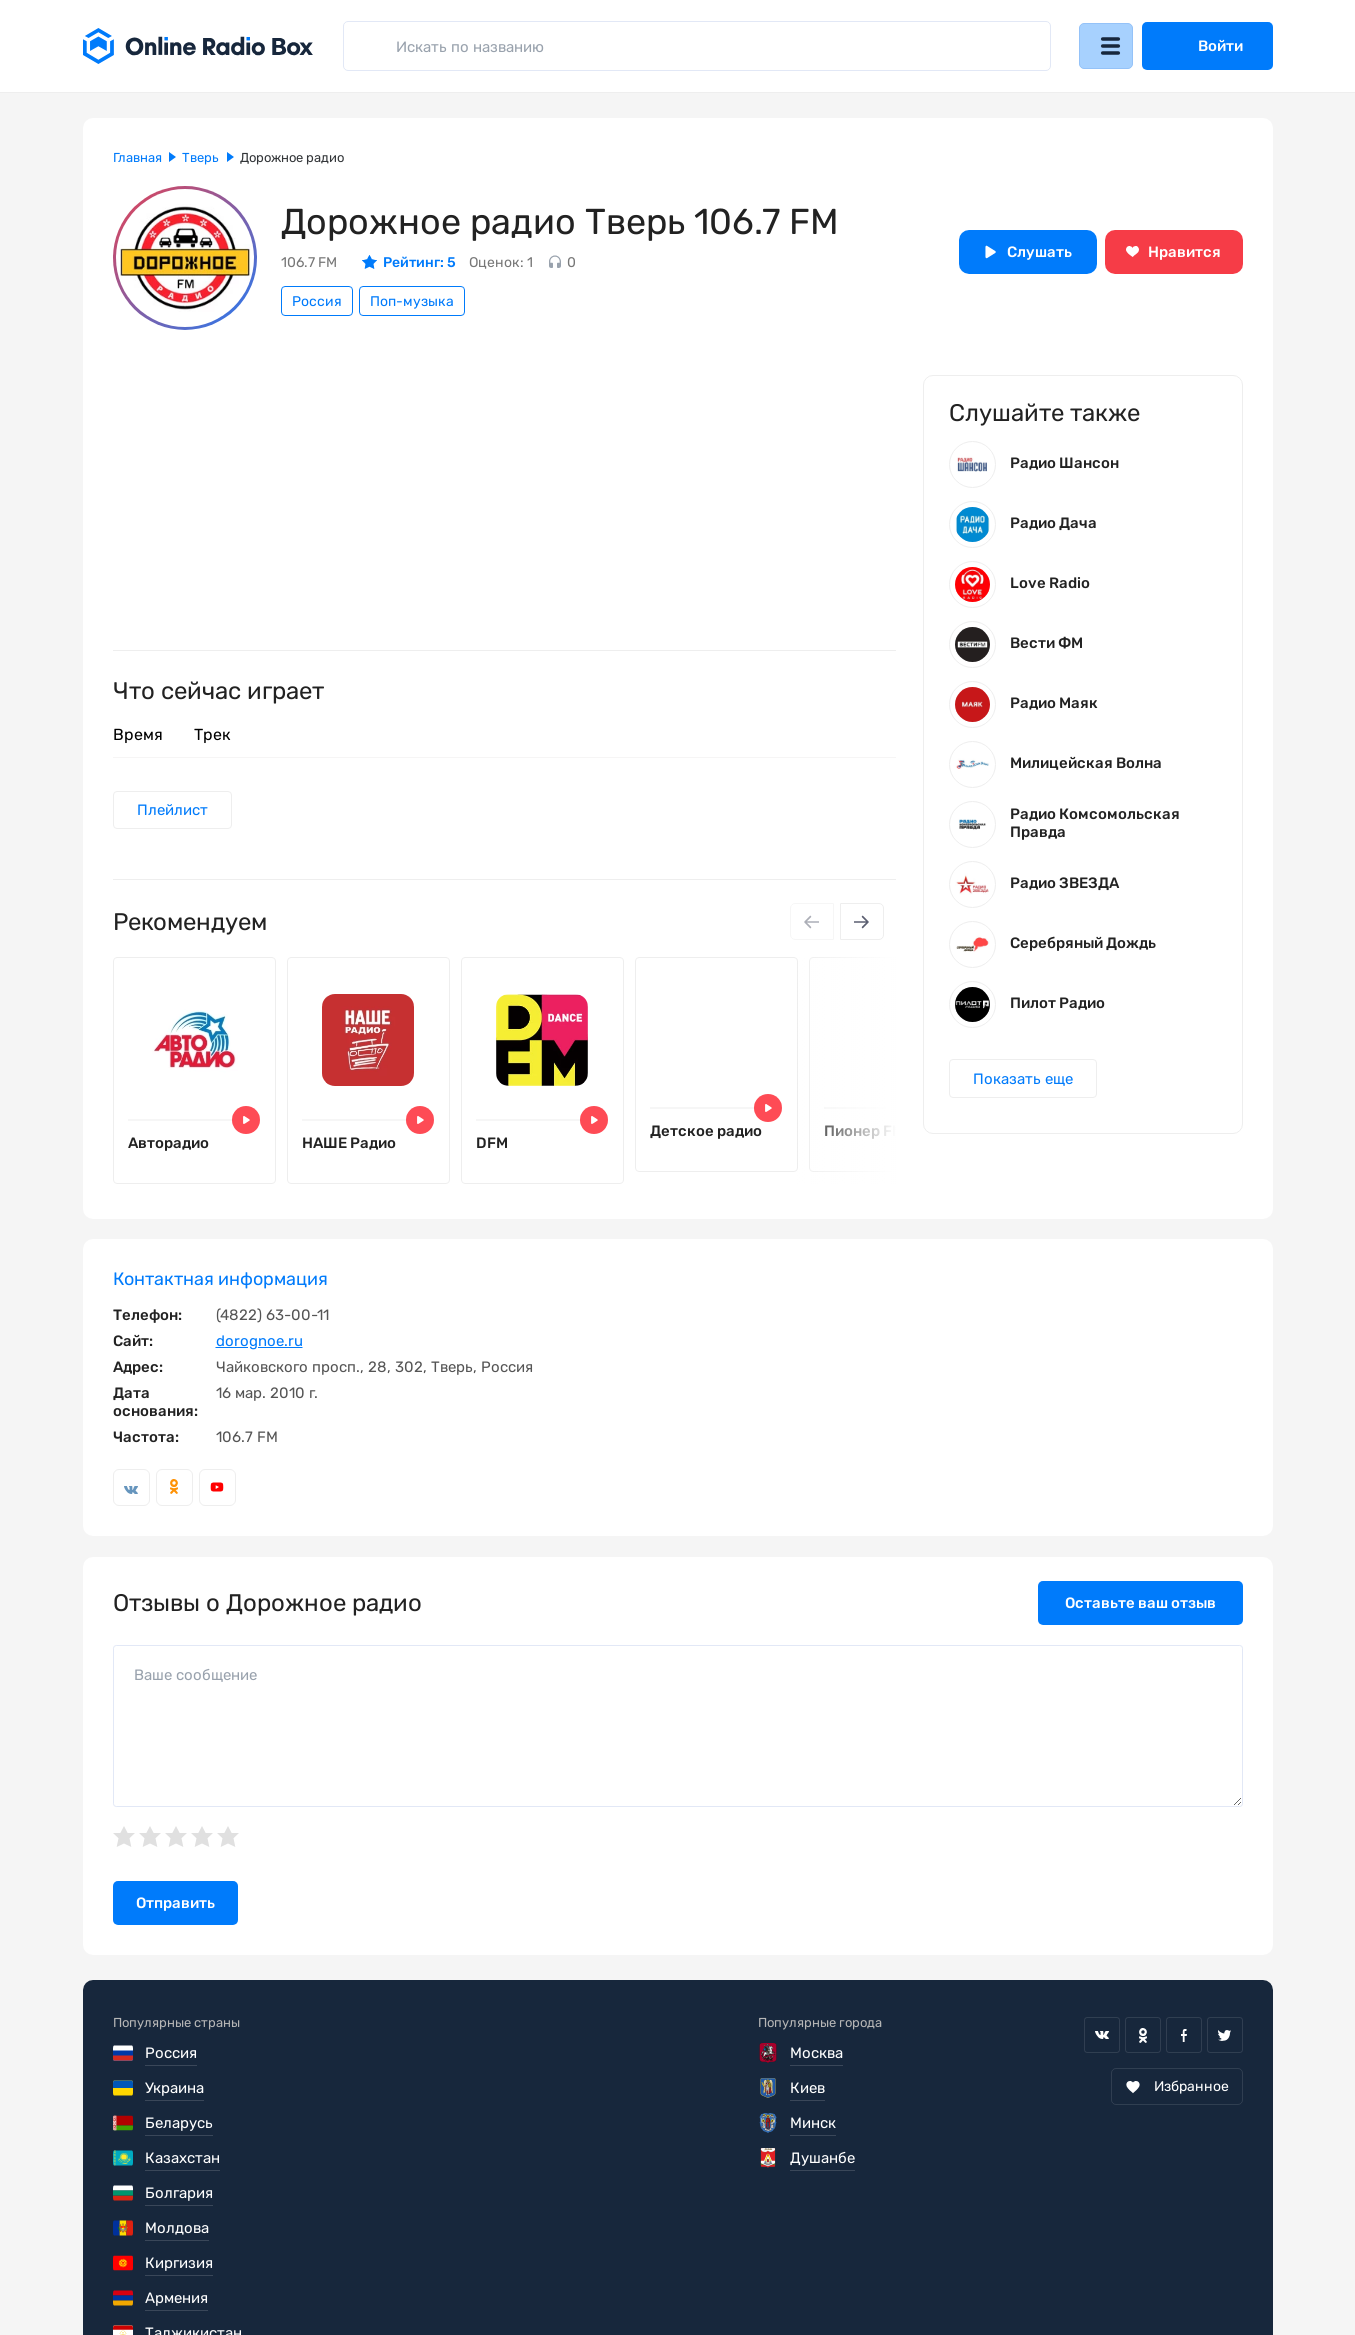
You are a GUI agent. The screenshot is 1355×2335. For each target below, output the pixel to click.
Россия (317, 301)
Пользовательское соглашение (226, 2275)
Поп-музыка (412, 301)
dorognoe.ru (259, 1350)
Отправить (175, 1913)
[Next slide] (861, 924)
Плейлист (174, 811)
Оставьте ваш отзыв (1140, 1612)
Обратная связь (716, 2275)
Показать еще (1025, 1085)
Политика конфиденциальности (499, 2275)
